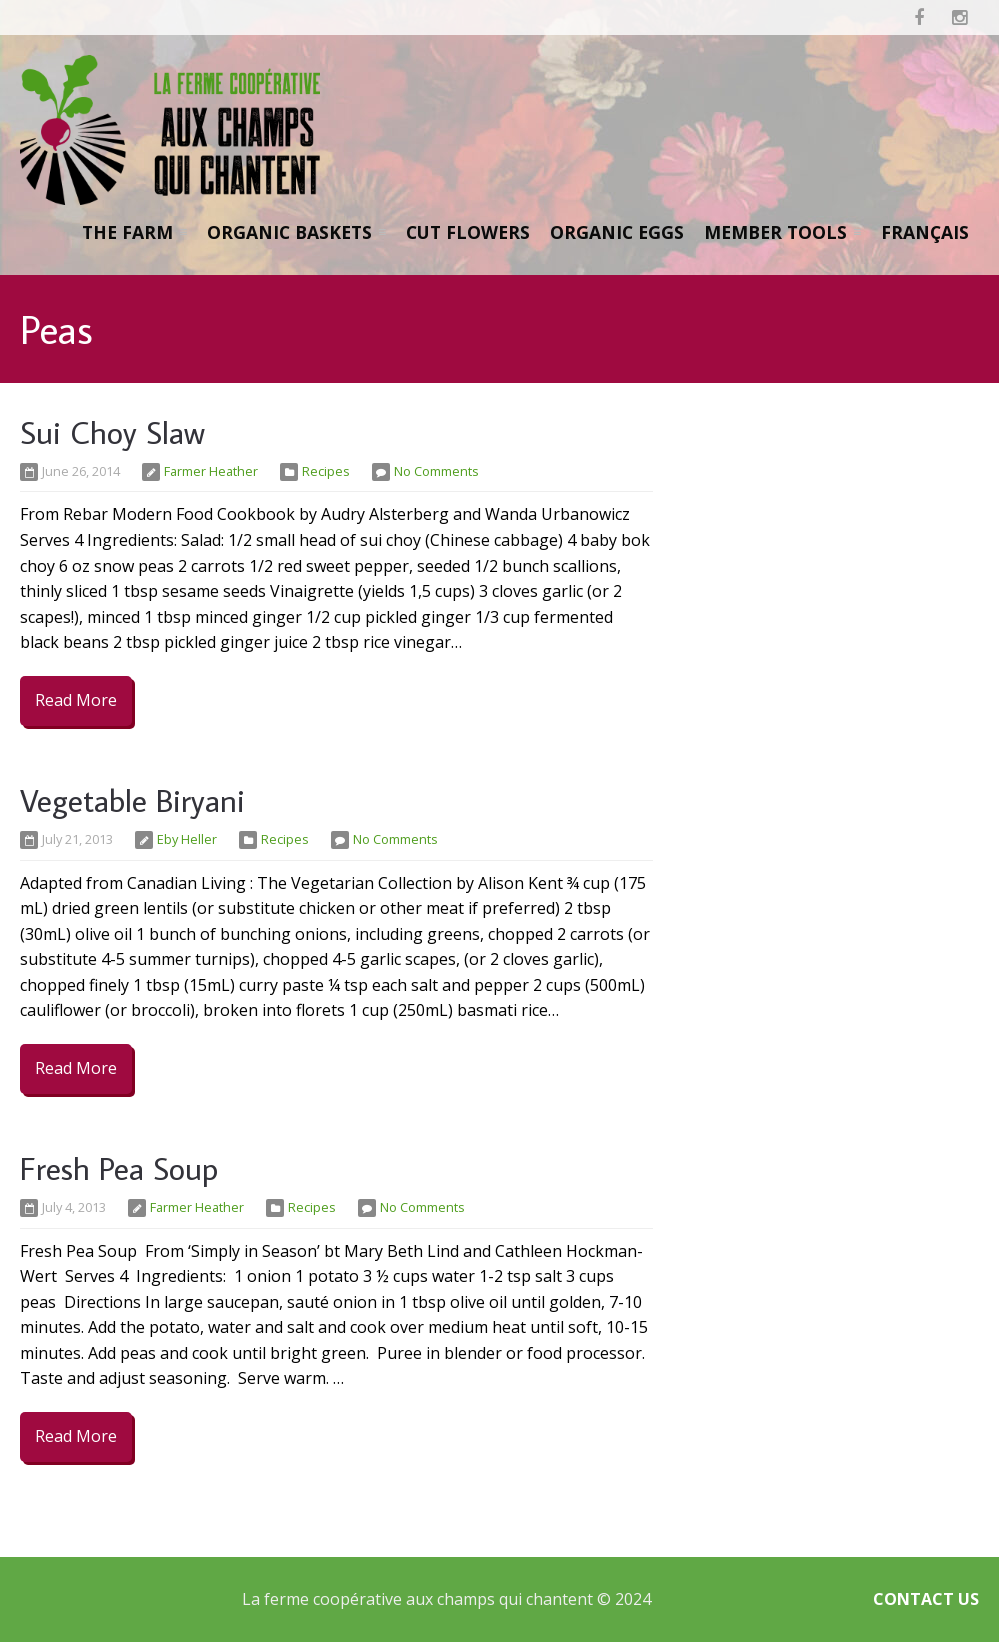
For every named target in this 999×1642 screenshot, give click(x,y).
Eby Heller (187, 839)
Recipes (326, 471)
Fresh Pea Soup (119, 1168)
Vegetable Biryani (132, 800)
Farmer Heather (211, 471)
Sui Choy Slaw (112, 432)
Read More (76, 700)
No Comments (436, 471)
